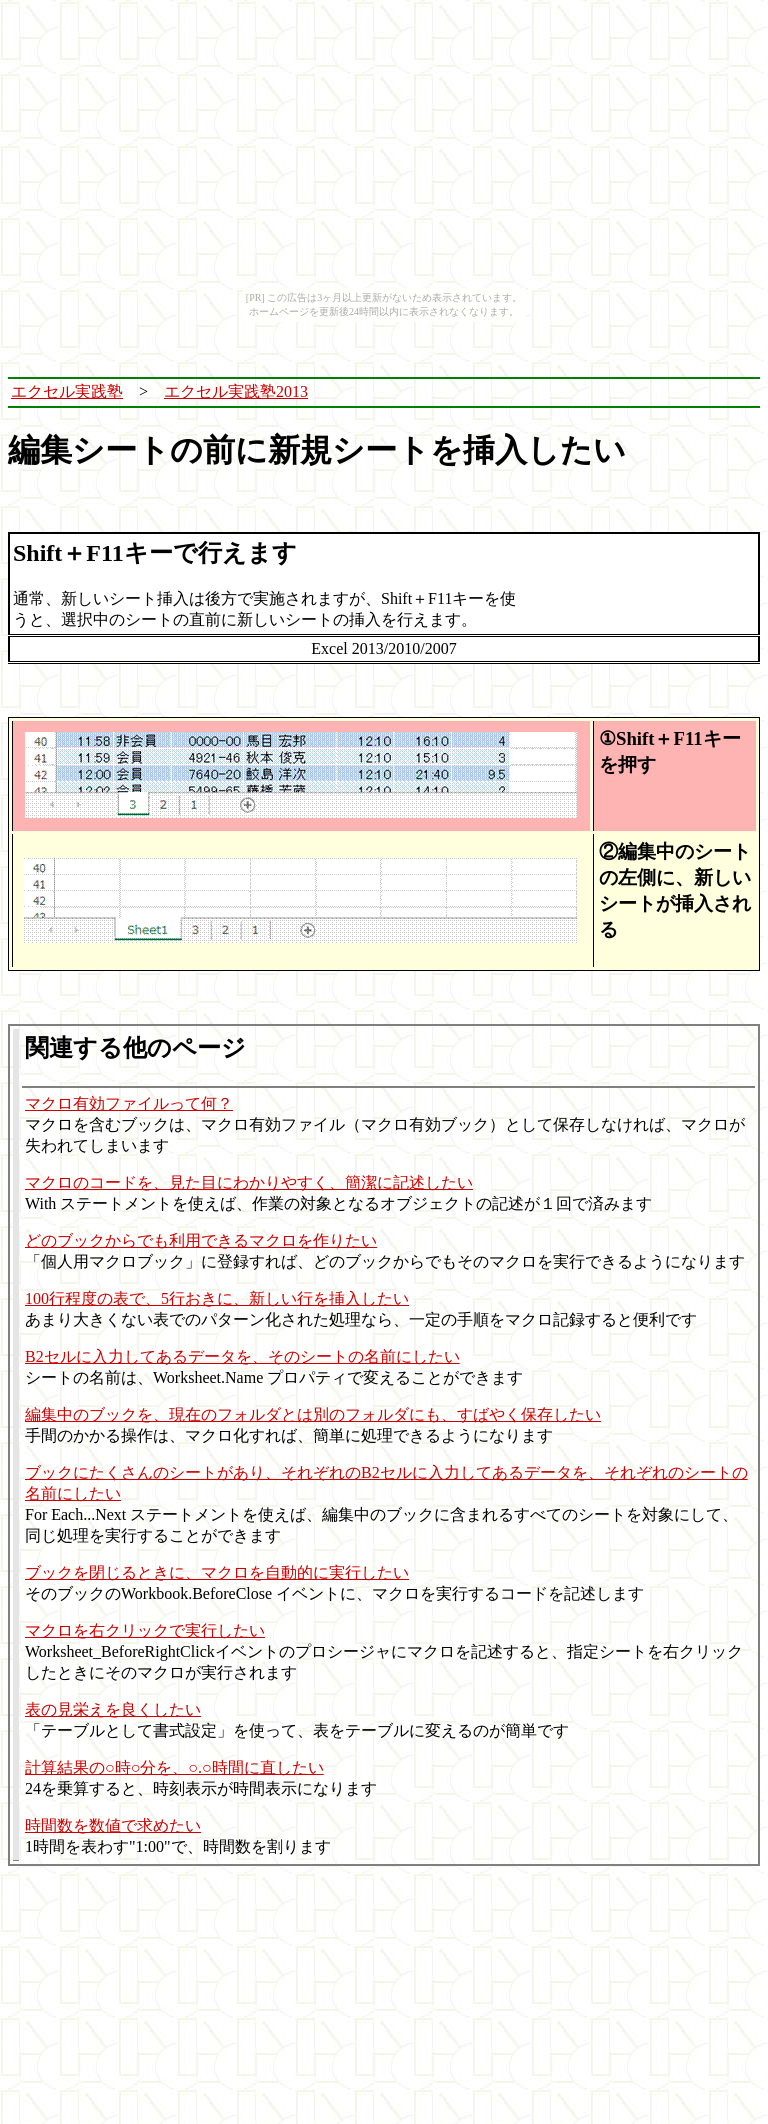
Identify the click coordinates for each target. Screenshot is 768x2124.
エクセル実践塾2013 (236, 391)
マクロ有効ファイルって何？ (129, 1103)
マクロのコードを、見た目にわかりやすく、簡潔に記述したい (249, 1182)
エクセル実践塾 (67, 391)
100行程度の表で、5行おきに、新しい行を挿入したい (217, 1298)
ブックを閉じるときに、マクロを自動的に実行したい (217, 1572)
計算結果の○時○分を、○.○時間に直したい (174, 1767)
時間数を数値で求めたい (113, 1825)
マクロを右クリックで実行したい (145, 1630)
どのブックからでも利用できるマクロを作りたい (201, 1240)
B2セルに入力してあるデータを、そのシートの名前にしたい (242, 1356)
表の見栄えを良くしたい (113, 1709)
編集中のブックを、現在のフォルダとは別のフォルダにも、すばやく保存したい (313, 1414)
